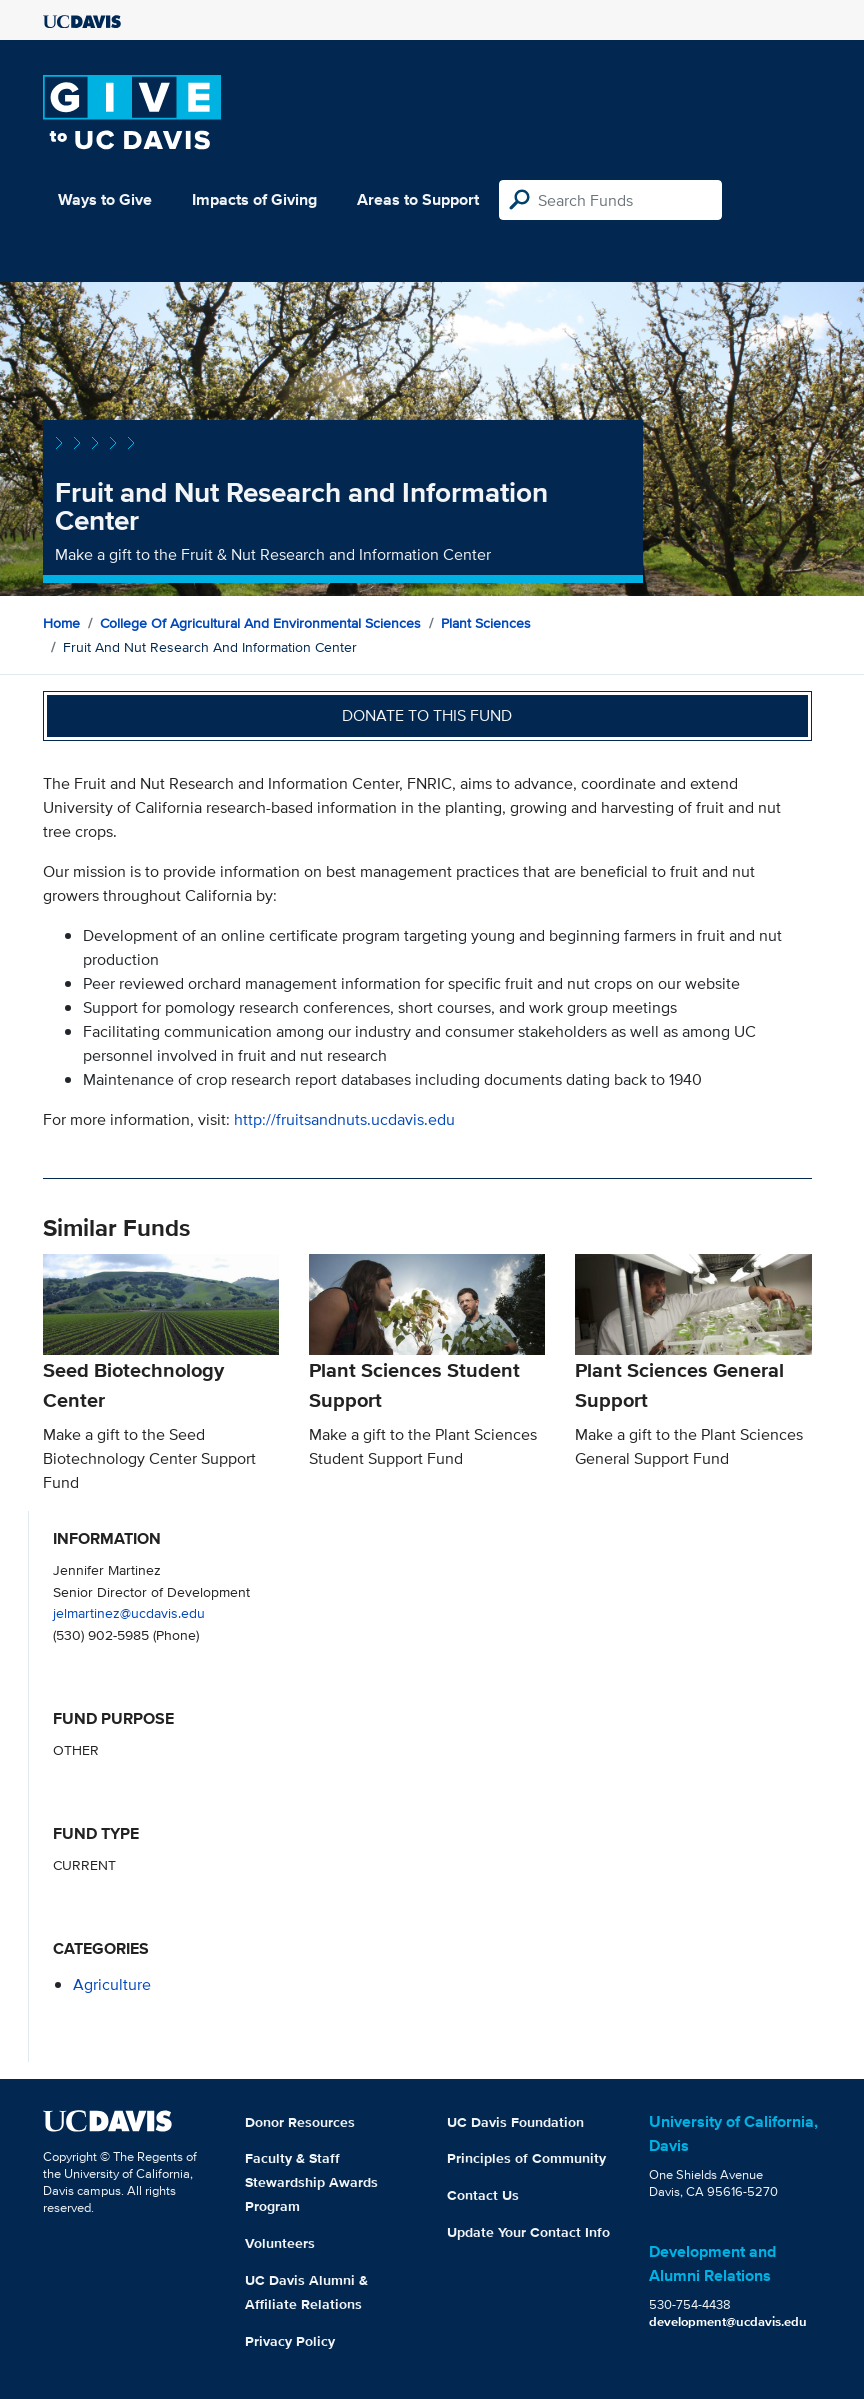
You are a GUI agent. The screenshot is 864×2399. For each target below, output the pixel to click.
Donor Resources (300, 2122)
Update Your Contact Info (528, 2232)
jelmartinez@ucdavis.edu (129, 1612)
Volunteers (280, 2243)
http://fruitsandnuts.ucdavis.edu (344, 1119)
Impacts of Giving (254, 199)
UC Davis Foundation (515, 2122)
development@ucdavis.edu (728, 2321)
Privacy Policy (290, 2341)
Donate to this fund (427, 715)
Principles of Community (526, 2158)
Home (61, 623)
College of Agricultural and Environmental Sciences (260, 623)
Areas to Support (418, 199)
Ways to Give (105, 199)
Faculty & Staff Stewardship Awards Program (311, 2182)
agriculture (112, 1984)
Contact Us (483, 2195)
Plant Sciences (486, 623)
